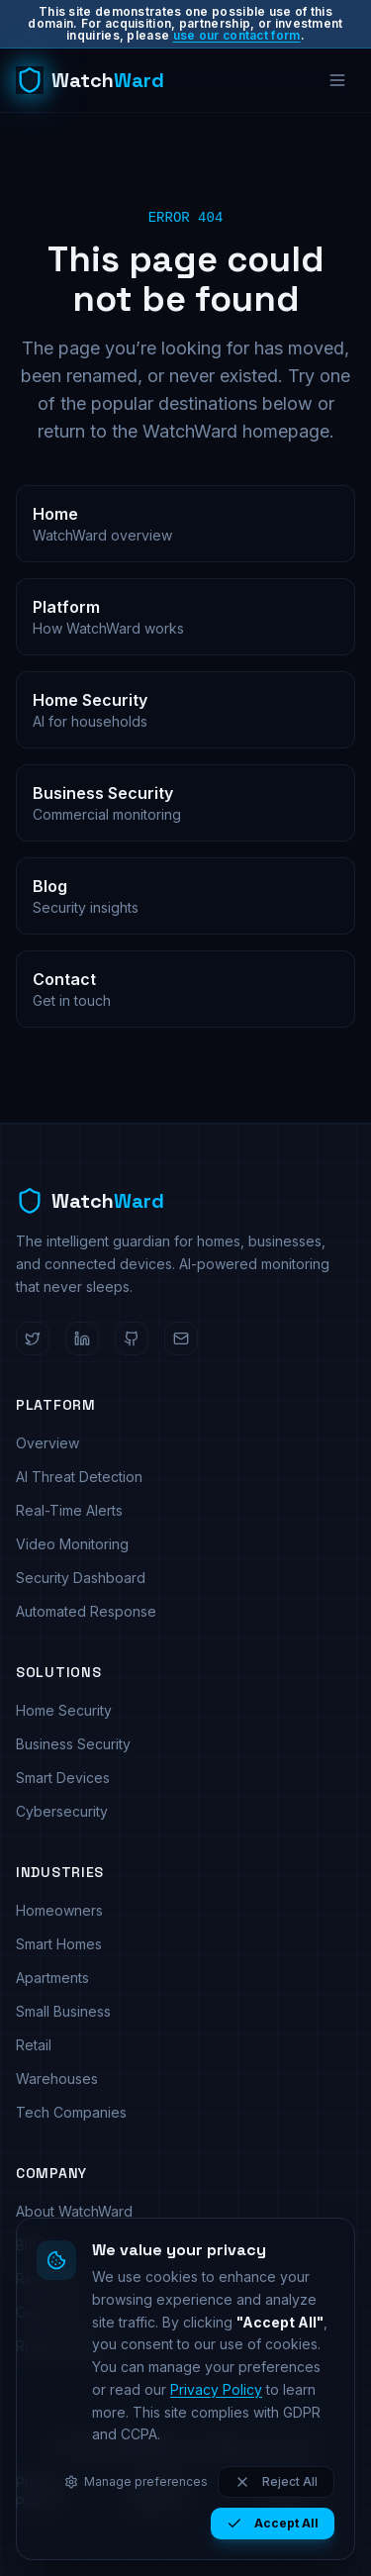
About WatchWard (74, 2211)
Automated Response (86, 1611)
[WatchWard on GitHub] (131, 1338)
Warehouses (57, 2078)
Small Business (63, 2011)
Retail (33, 2044)
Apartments (52, 1977)
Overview (47, 1443)
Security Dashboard (80, 1577)
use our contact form (237, 35)
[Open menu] (337, 80)
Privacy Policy (40, 2492)
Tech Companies (71, 2112)
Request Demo (64, 2345)
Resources (51, 2278)
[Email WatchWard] (181, 1338)
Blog (31, 2244)
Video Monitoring (72, 1544)
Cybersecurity (62, 1811)
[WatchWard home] (90, 80)
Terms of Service (160, 2492)
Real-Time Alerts (69, 1510)
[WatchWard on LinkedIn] (82, 1338)
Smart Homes (59, 1943)
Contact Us (51, 2312)
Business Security (73, 1743)
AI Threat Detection (79, 1476)
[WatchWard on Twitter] (32, 1338)
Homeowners (59, 1910)
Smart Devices (63, 1777)
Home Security (64, 1710)
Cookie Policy (289, 2492)
